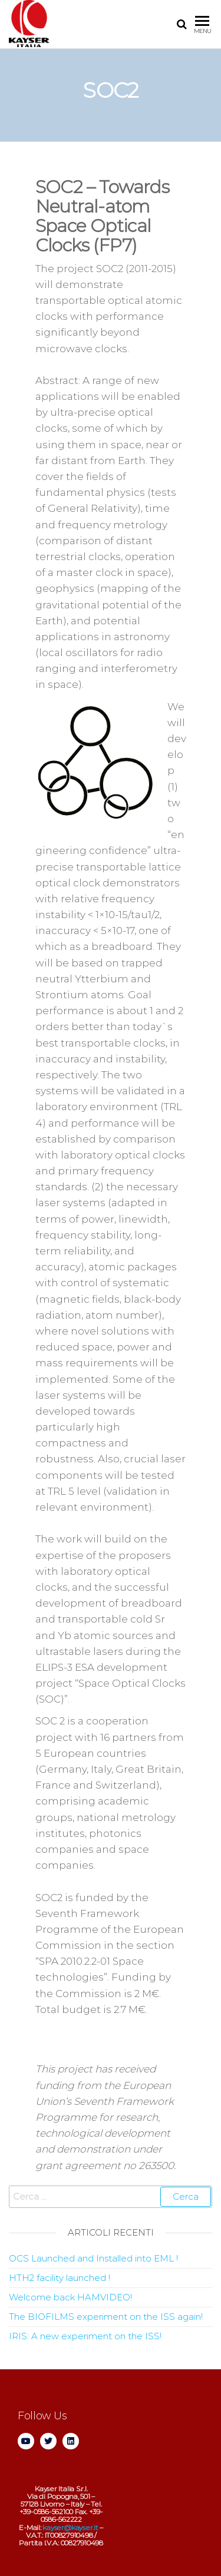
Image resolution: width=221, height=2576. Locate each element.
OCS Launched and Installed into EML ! (93, 2258)
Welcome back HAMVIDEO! (70, 2297)
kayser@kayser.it (70, 2527)
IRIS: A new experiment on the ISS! (85, 2336)
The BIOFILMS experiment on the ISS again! (106, 2316)
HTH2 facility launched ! (59, 2277)
